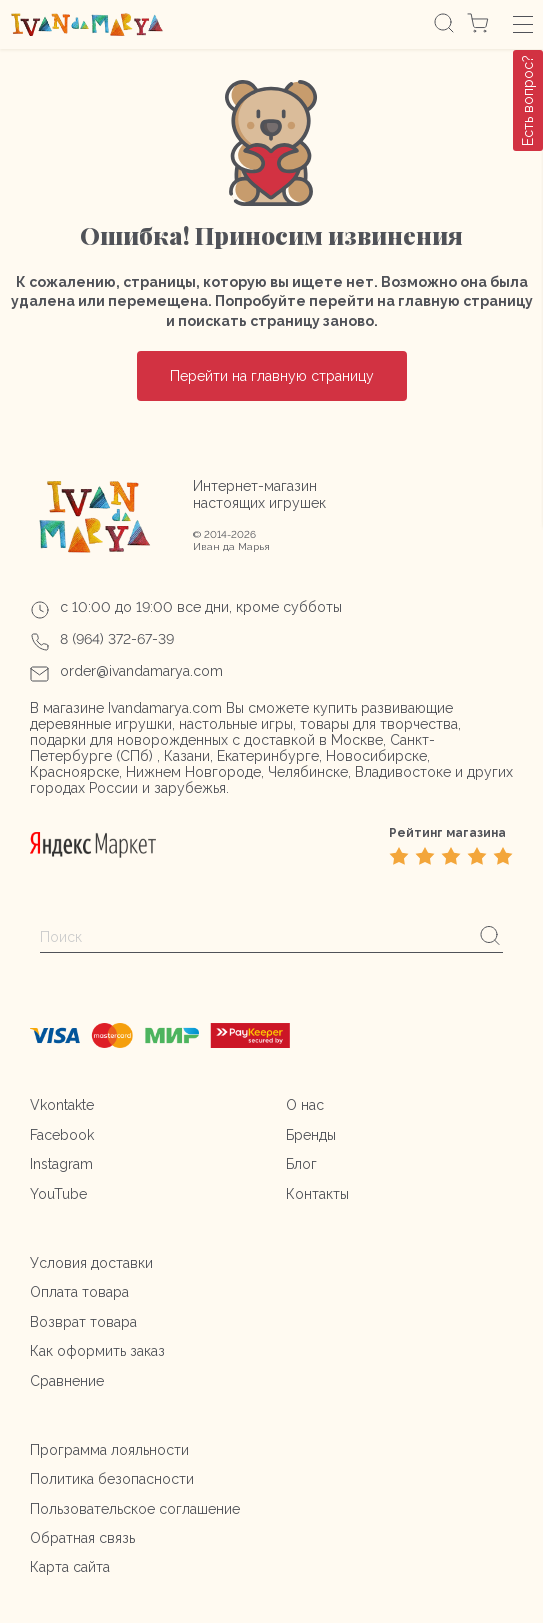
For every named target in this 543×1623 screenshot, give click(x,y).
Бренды (311, 1135)
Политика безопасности (112, 1479)
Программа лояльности (109, 1450)
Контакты (317, 1194)
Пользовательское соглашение (135, 1509)
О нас (305, 1105)
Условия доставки (91, 1263)
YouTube (58, 1194)
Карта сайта (70, 1567)
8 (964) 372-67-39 (117, 639)
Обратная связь (82, 1538)
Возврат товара (83, 1322)
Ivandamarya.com (165, 708)
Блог (301, 1164)
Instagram (61, 1164)
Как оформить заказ (97, 1351)
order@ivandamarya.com (141, 671)
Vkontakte (62, 1105)
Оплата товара (79, 1292)
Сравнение (67, 1381)
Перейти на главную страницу (272, 376)
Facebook (62, 1135)
